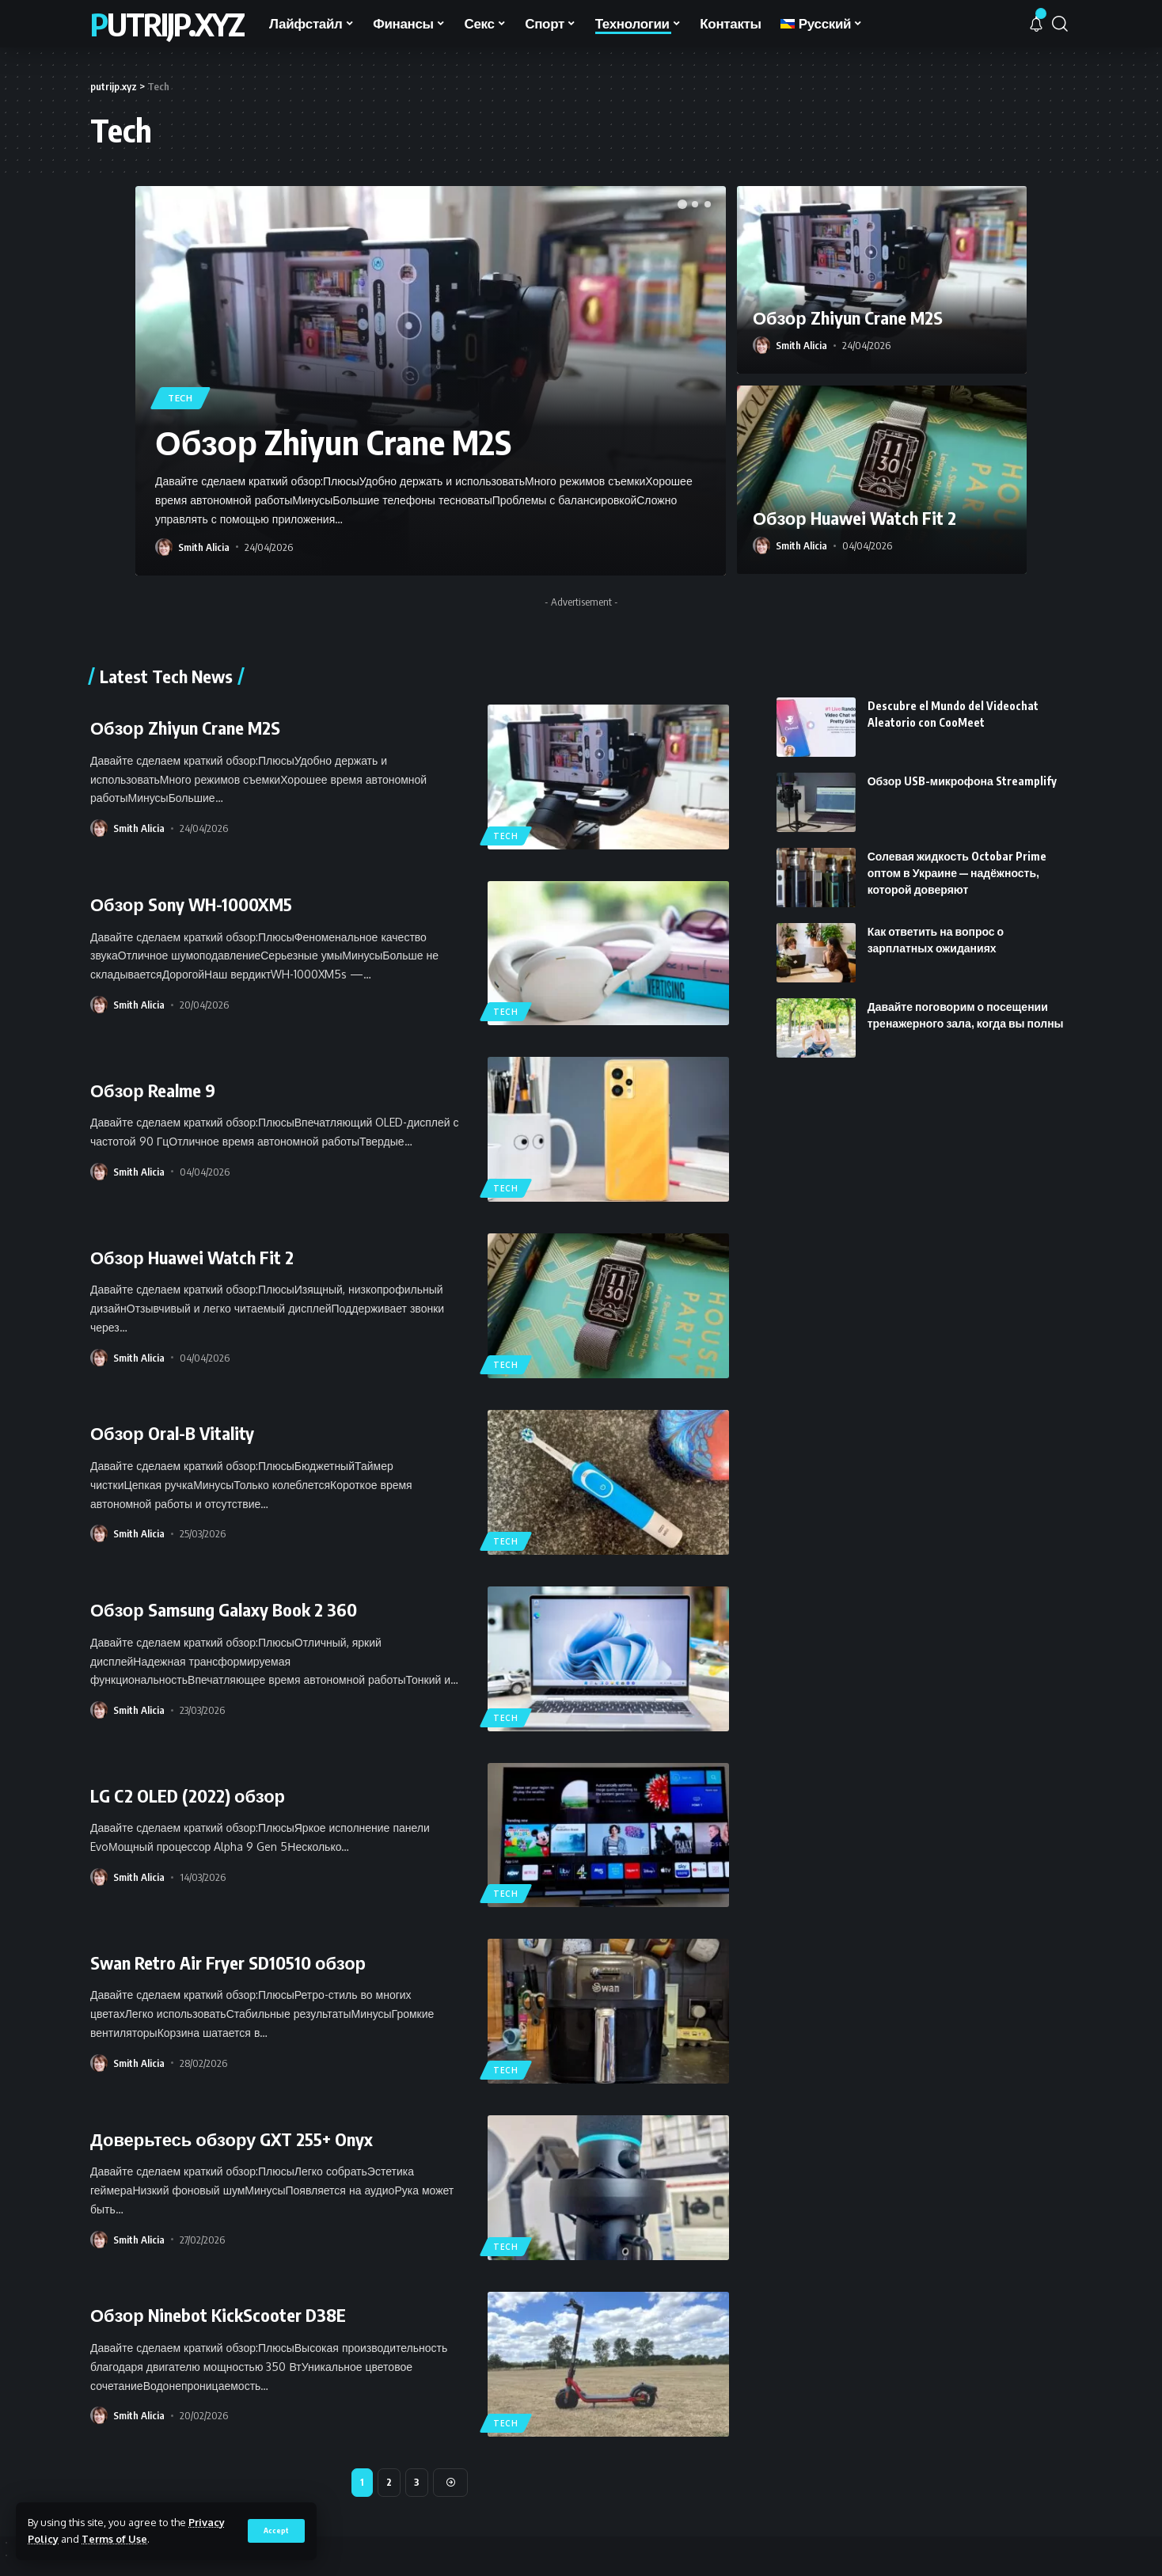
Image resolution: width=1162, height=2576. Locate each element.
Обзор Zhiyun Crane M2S (333, 441)
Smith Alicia (204, 547)
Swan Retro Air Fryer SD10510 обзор (228, 1962)
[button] (682, 204)
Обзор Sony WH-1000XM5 (191, 904)
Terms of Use (114, 2538)
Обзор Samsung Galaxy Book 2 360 (223, 1609)
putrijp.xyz (167, 24)
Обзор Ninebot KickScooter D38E (218, 2315)
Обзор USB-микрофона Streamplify (962, 751)
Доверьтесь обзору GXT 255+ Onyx (231, 2139)
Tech (180, 398)
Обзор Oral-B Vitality (172, 1433)
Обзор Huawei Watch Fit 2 (854, 518)
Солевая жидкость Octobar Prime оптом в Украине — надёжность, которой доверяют (957, 842)
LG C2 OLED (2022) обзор (187, 1795)
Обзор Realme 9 (152, 1090)
